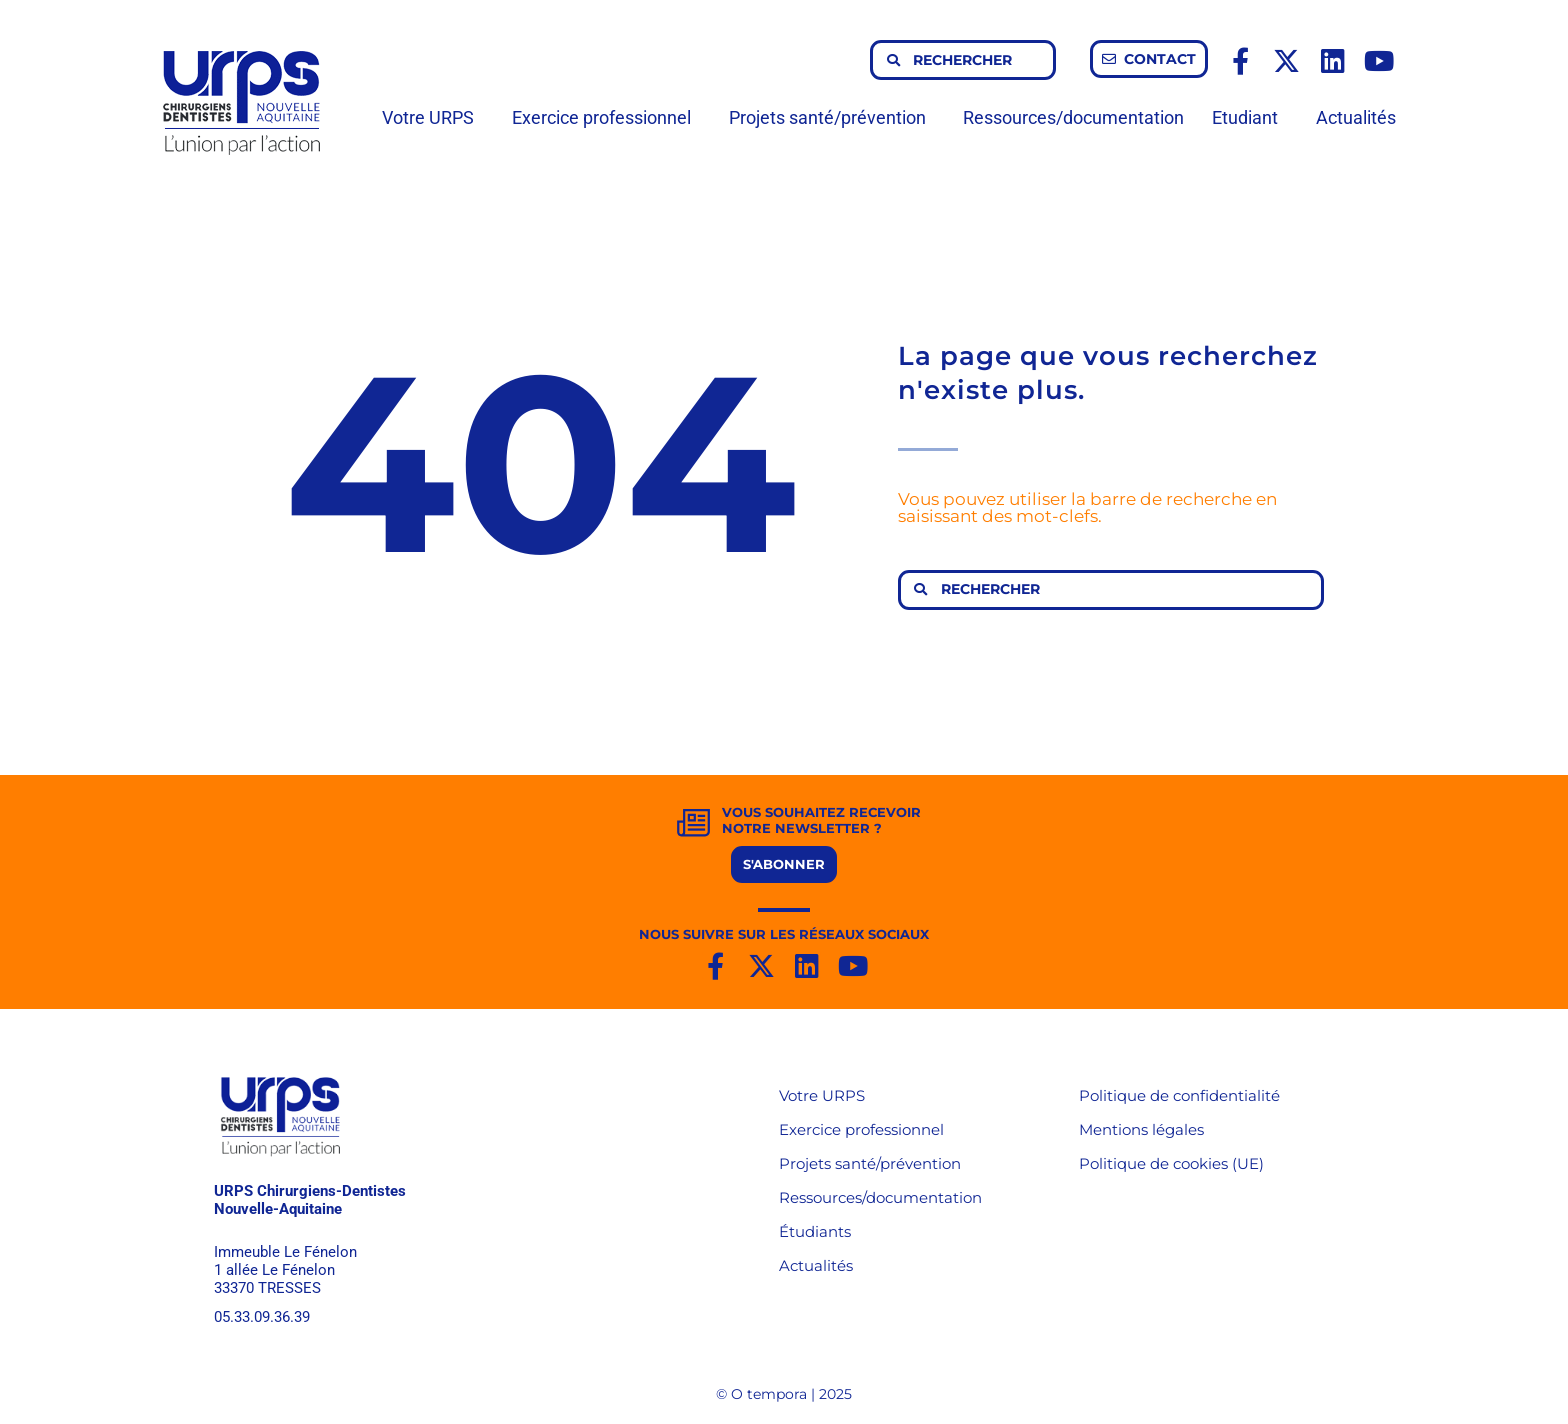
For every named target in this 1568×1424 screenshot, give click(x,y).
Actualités (1356, 117)
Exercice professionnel (606, 117)
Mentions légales (1141, 1129)
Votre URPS (433, 117)
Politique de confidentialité (1179, 1095)
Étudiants (815, 1231)
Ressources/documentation (1073, 117)
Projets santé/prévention (832, 117)
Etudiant (1250, 117)
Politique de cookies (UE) (1171, 1163)
